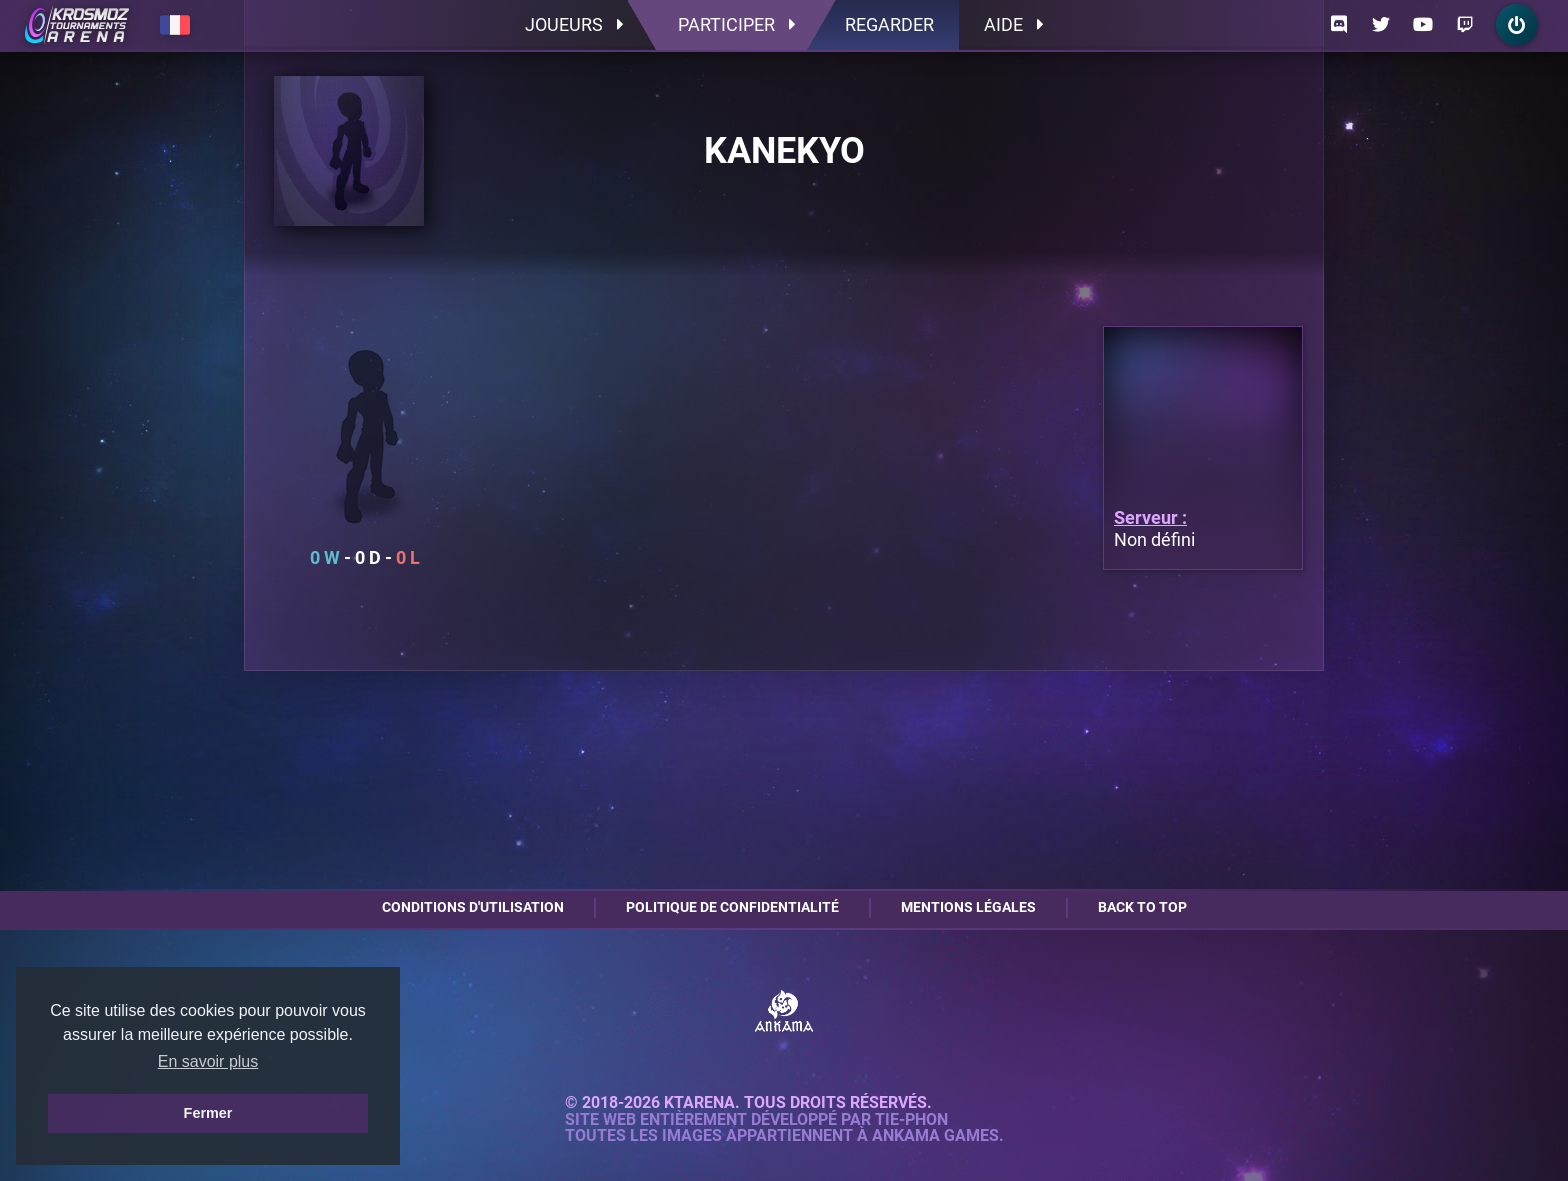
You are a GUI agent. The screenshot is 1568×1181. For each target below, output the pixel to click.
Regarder (889, 24)
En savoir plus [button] (208, 1061)
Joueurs (574, 24)
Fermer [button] (208, 1113)
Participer (736, 24)
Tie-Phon (911, 1120)
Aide (1013, 24)
